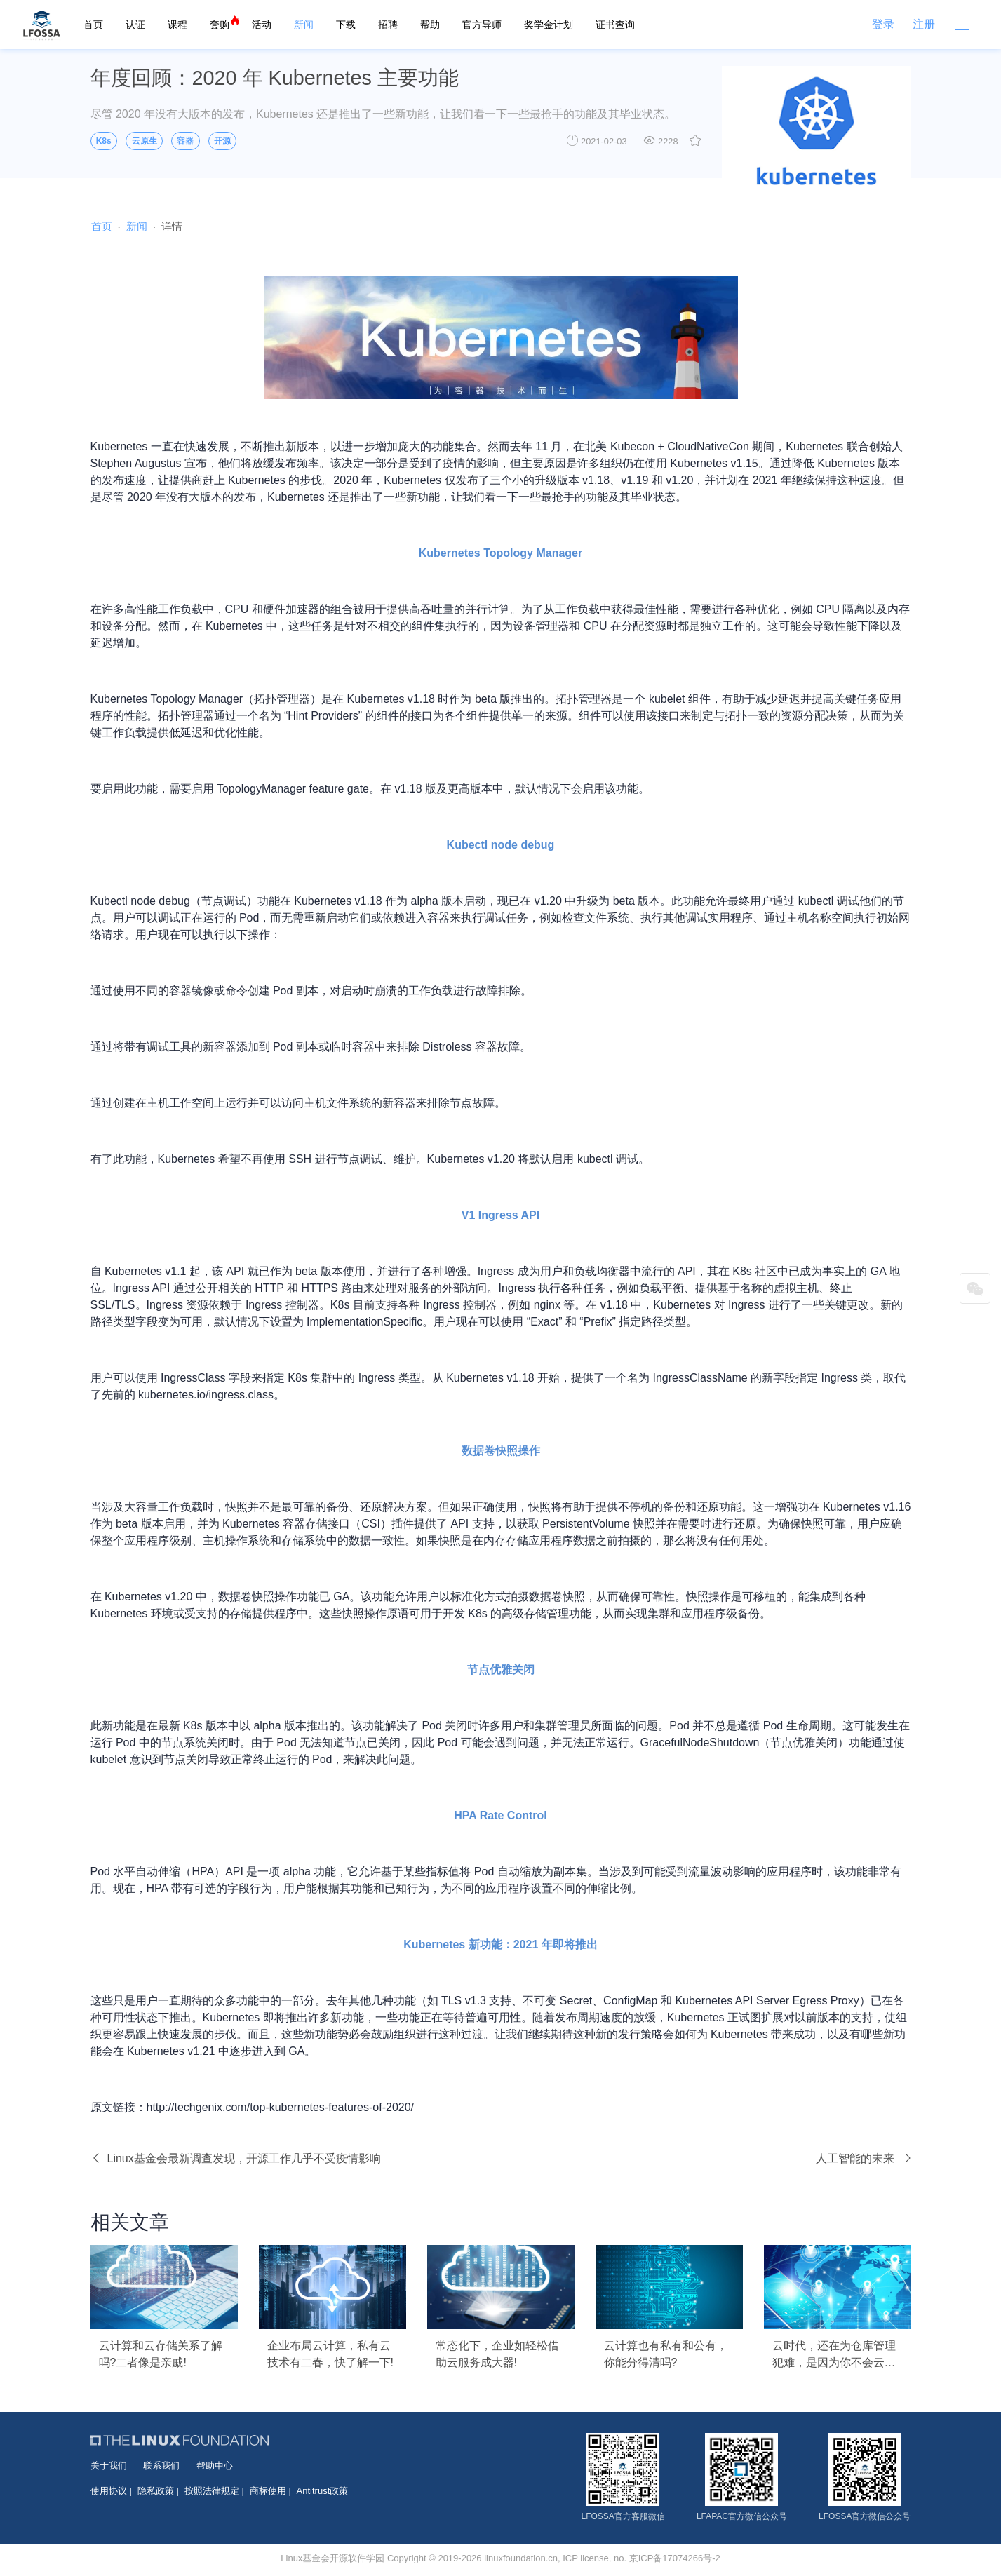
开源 (222, 141)
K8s (104, 141)
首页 (93, 24)
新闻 (304, 24)
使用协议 (108, 2491)
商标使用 (268, 2491)
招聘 (388, 24)
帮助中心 (214, 2465)
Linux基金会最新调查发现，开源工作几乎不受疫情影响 (235, 2158)
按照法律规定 (211, 2491)
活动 (261, 24)
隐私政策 (155, 2491)
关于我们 (108, 2465)
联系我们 (161, 2465)
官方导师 (482, 24)
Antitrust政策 (323, 2491)
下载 (346, 24)
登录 (883, 24)
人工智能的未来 (863, 2158)
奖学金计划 (548, 24)
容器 (185, 141)
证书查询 (615, 24)
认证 (135, 24)
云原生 (144, 141)
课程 (177, 24)
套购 (219, 24)
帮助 (430, 24)
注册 (924, 24)
